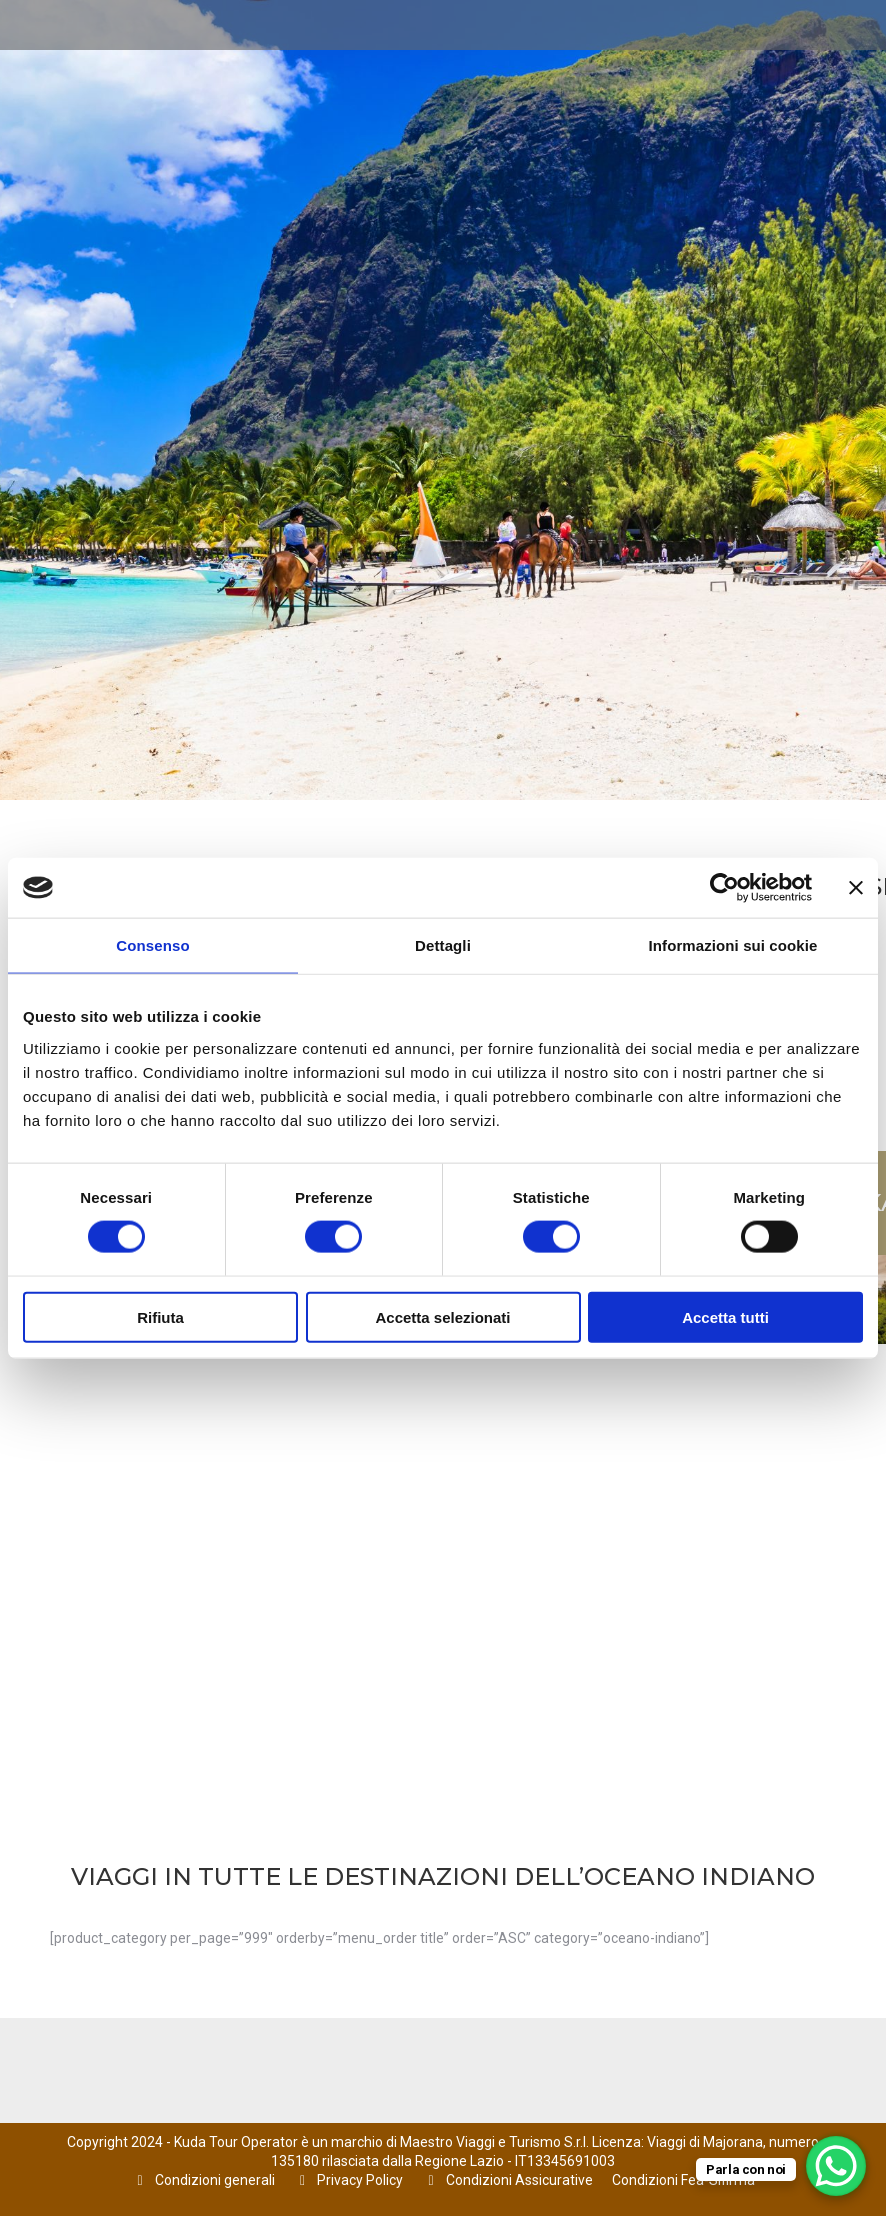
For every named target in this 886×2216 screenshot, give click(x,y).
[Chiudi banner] (856, 888)
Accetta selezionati (442, 1316)
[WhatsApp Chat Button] (836, 2166)
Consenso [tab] (152, 945)
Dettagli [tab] (443, 945)
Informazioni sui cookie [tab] (733, 945)
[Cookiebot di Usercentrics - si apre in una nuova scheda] (724, 888)
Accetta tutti (725, 1316)
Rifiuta (160, 1316)
